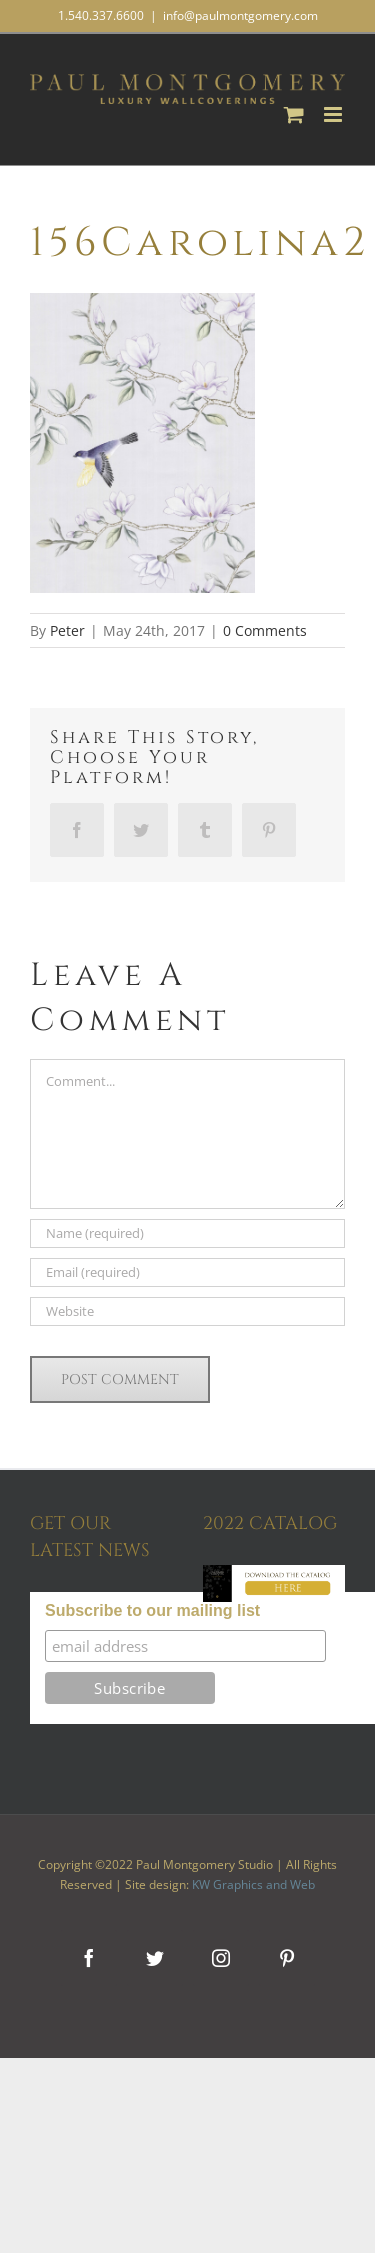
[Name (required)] (187, 1233)
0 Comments (265, 630)
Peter (67, 630)
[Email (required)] (187, 1272)
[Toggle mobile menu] (334, 114)
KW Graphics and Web (253, 1884)
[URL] (187, 1311)
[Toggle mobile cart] (294, 114)
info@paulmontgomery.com (240, 15)
